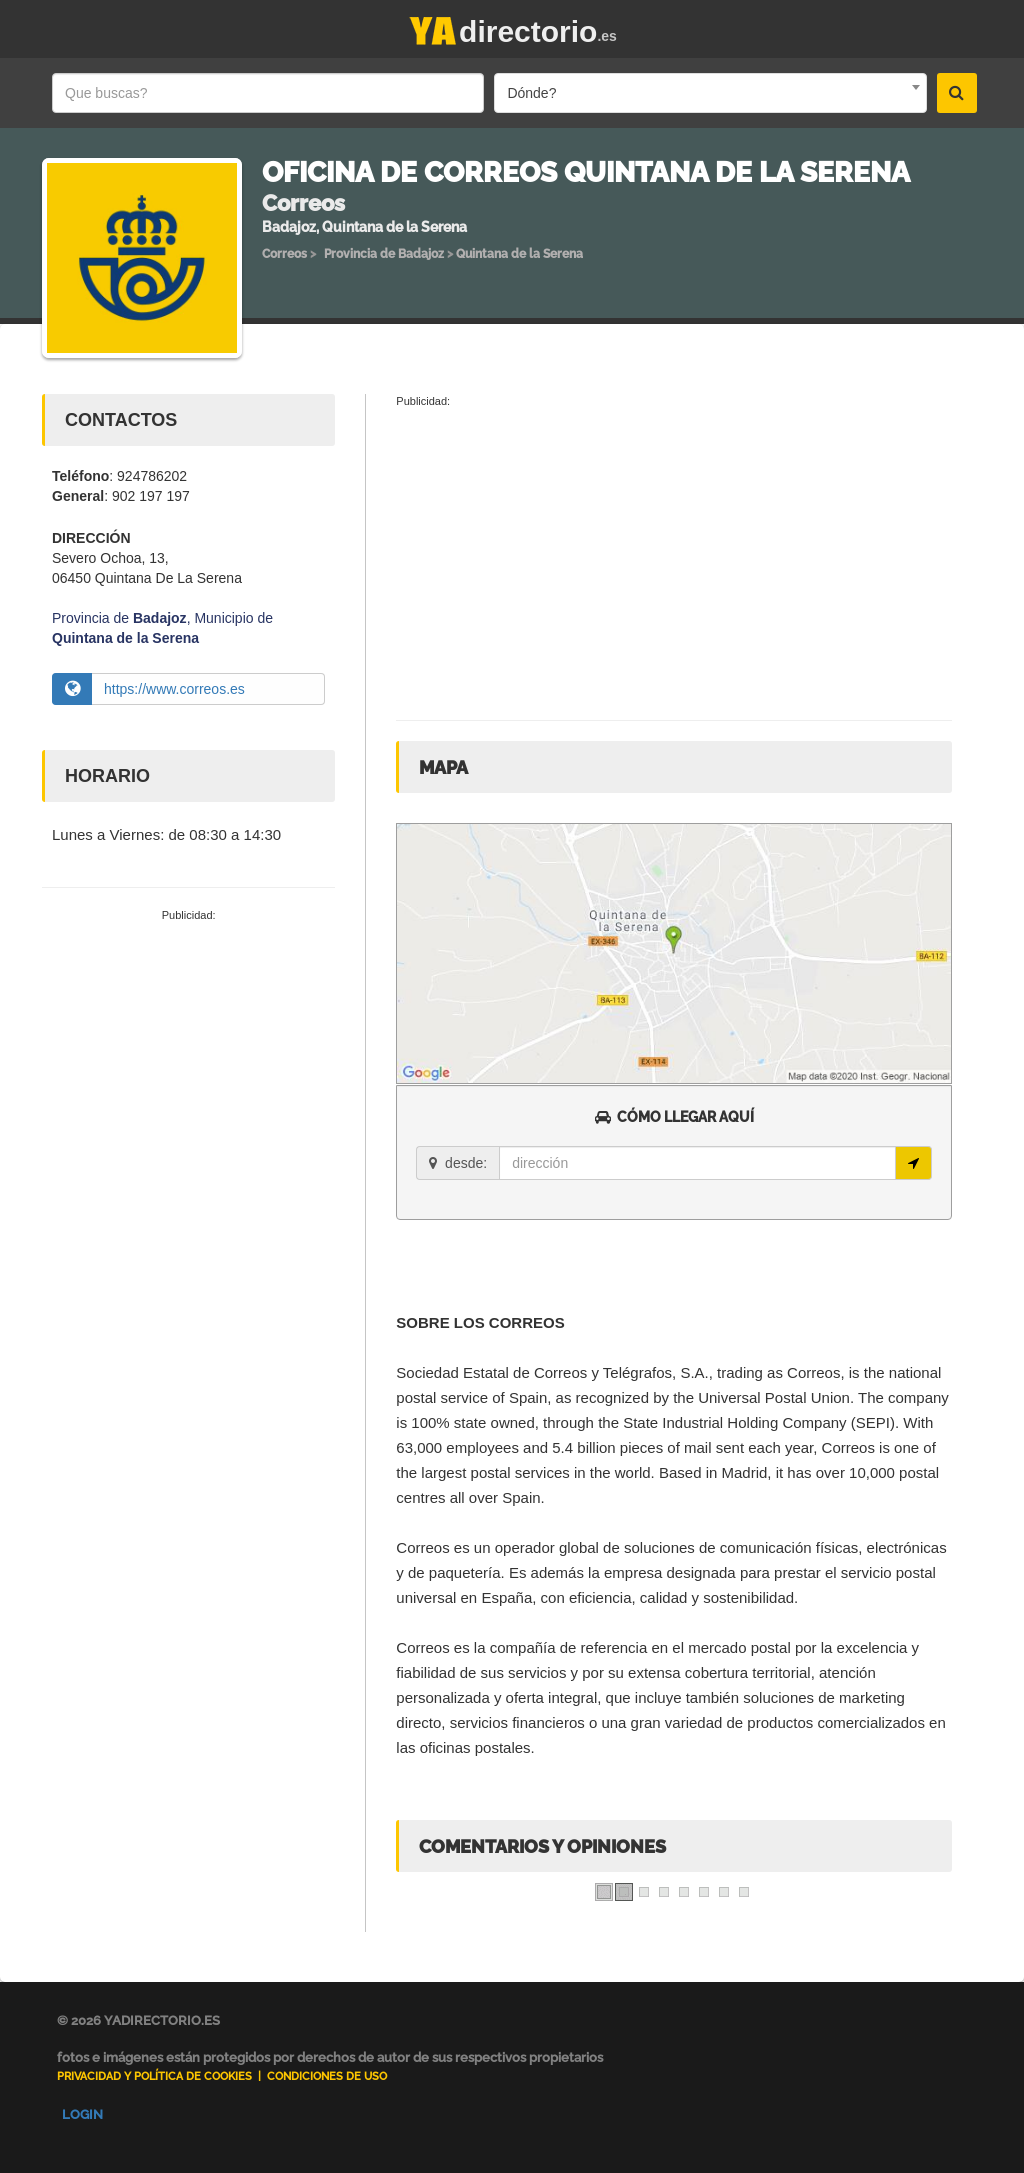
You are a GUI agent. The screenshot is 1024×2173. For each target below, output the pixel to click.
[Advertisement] (188, 1059)
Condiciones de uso (327, 2076)
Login (82, 2114)
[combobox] (710, 93)
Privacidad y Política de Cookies (154, 2076)
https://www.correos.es (174, 689)
